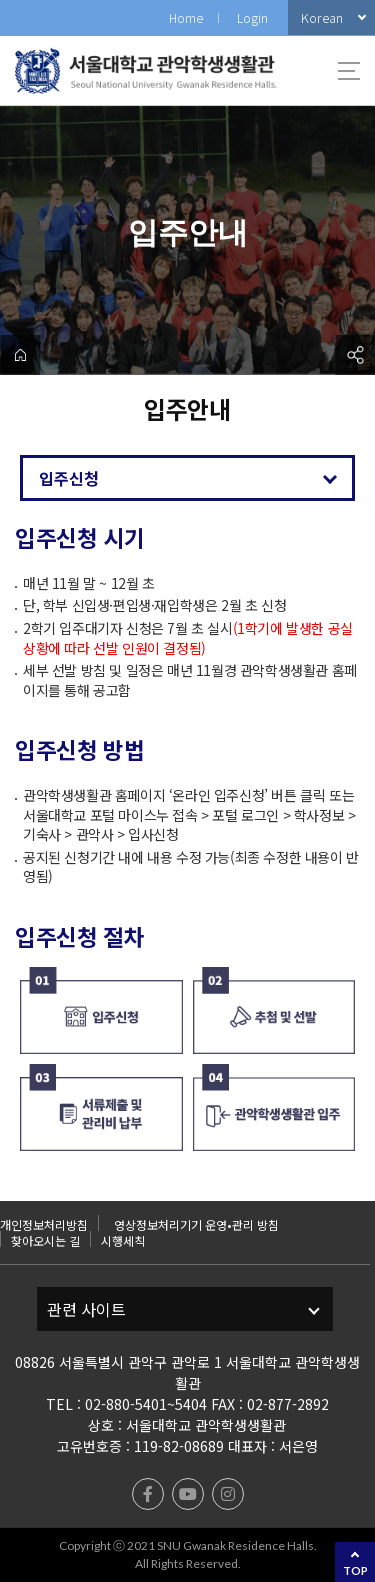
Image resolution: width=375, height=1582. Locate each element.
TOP (355, 1570)
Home (186, 17)
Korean (322, 17)
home (20, 355)
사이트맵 (349, 71)
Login (252, 17)
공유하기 (355, 355)
